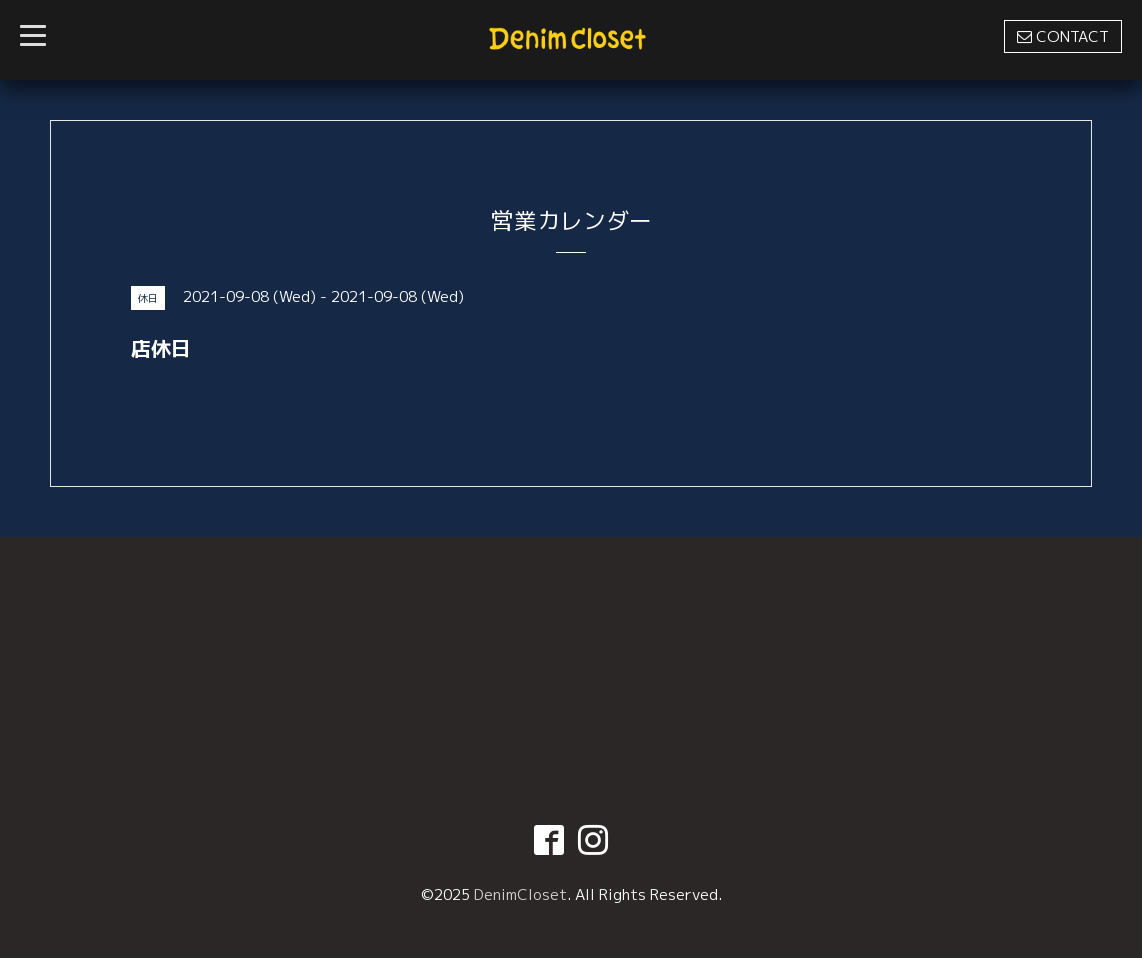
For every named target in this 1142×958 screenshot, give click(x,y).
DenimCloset (520, 894)
